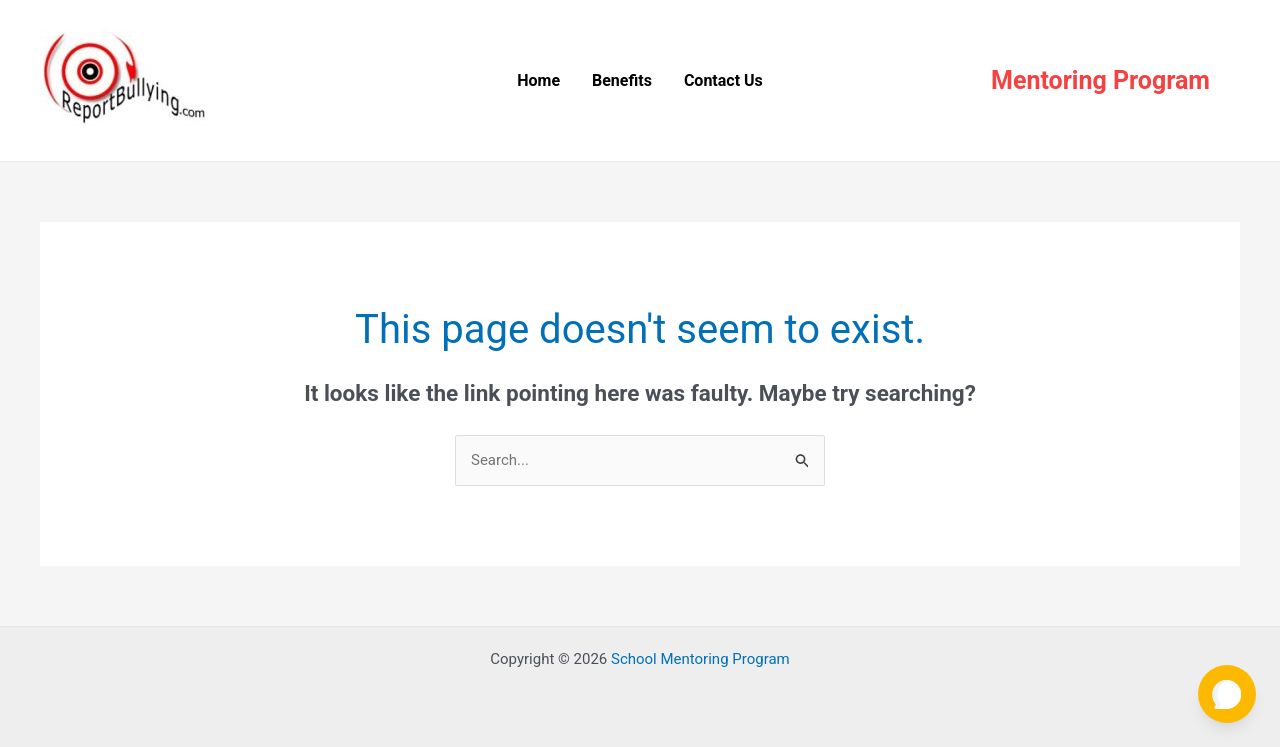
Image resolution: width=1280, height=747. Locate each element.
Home (538, 80)
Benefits (622, 80)
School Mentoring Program (700, 659)
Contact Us (723, 80)
